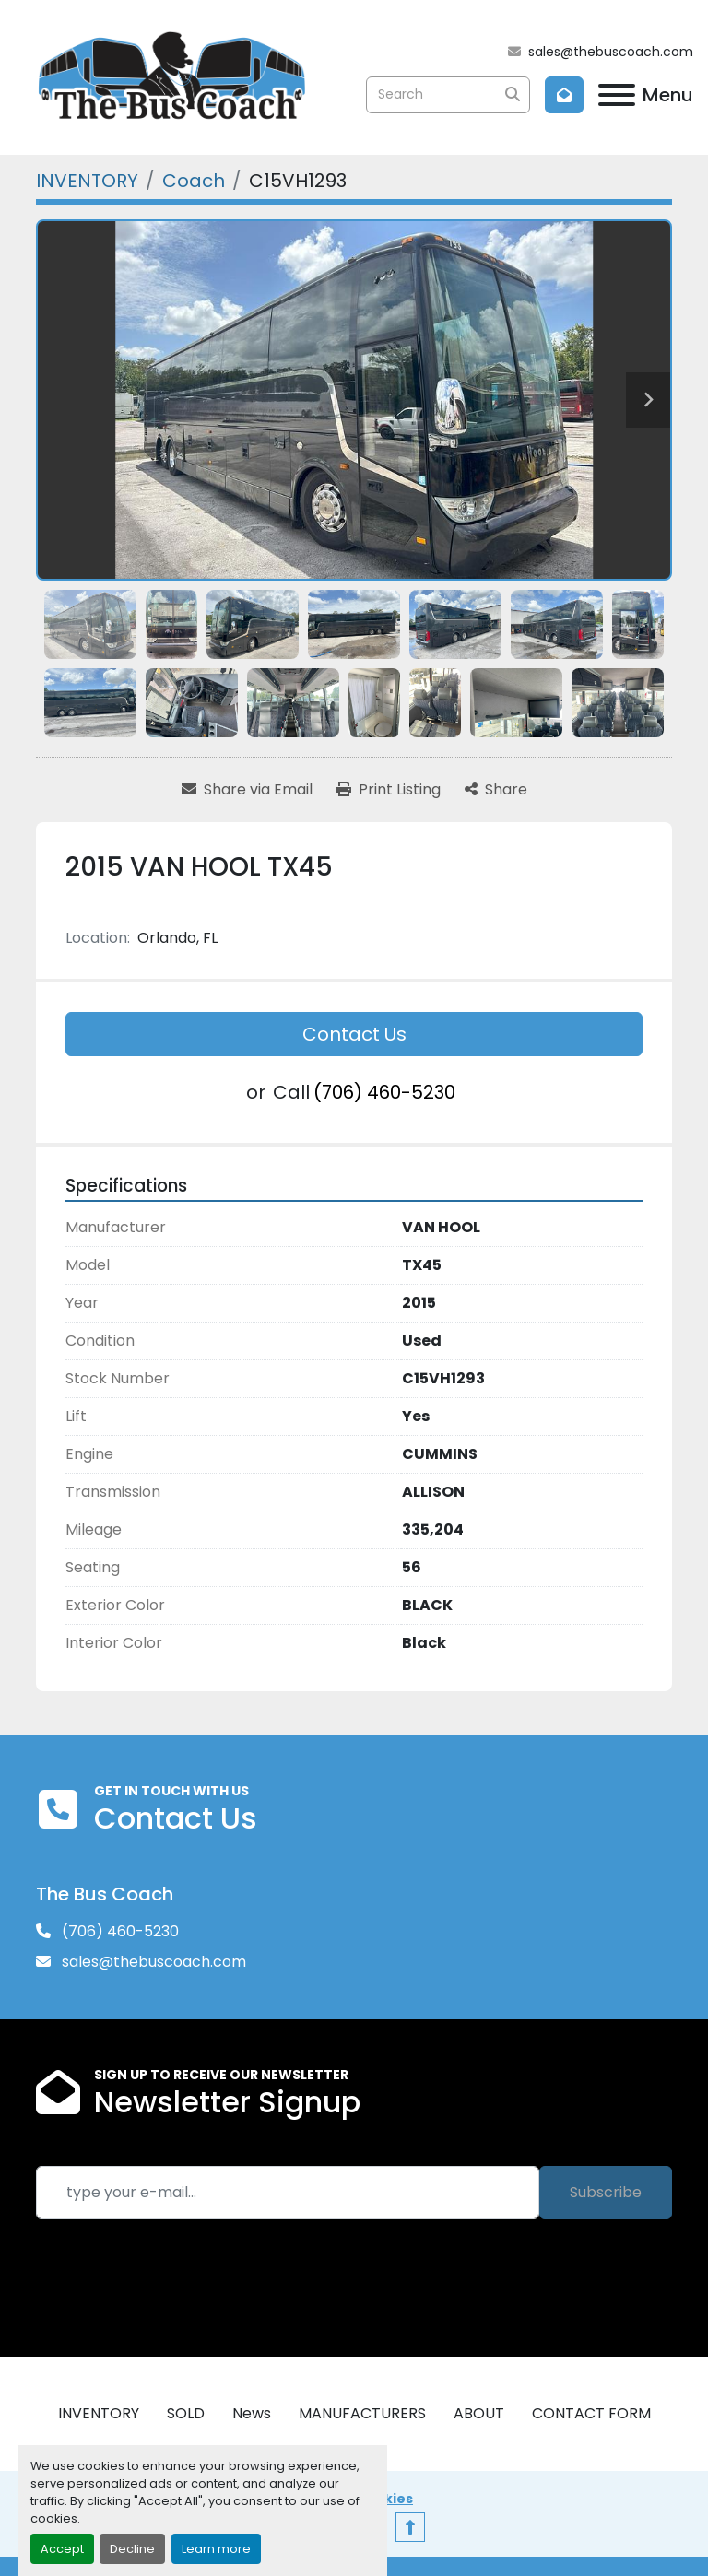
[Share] (496, 789)
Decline (132, 2549)
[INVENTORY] (87, 181)
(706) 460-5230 (384, 1092)
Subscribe (606, 2192)
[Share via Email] (247, 789)
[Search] (448, 94)
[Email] (287, 2192)
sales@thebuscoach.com (610, 51)
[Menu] (616, 95)
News (251, 2413)
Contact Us (354, 1034)
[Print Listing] (388, 789)
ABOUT (479, 2413)
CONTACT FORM (591, 2413)
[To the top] (410, 2527)
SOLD (186, 2413)
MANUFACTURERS (362, 2413)
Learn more (216, 2549)
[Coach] (193, 181)
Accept (62, 2549)
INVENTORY (98, 2413)
